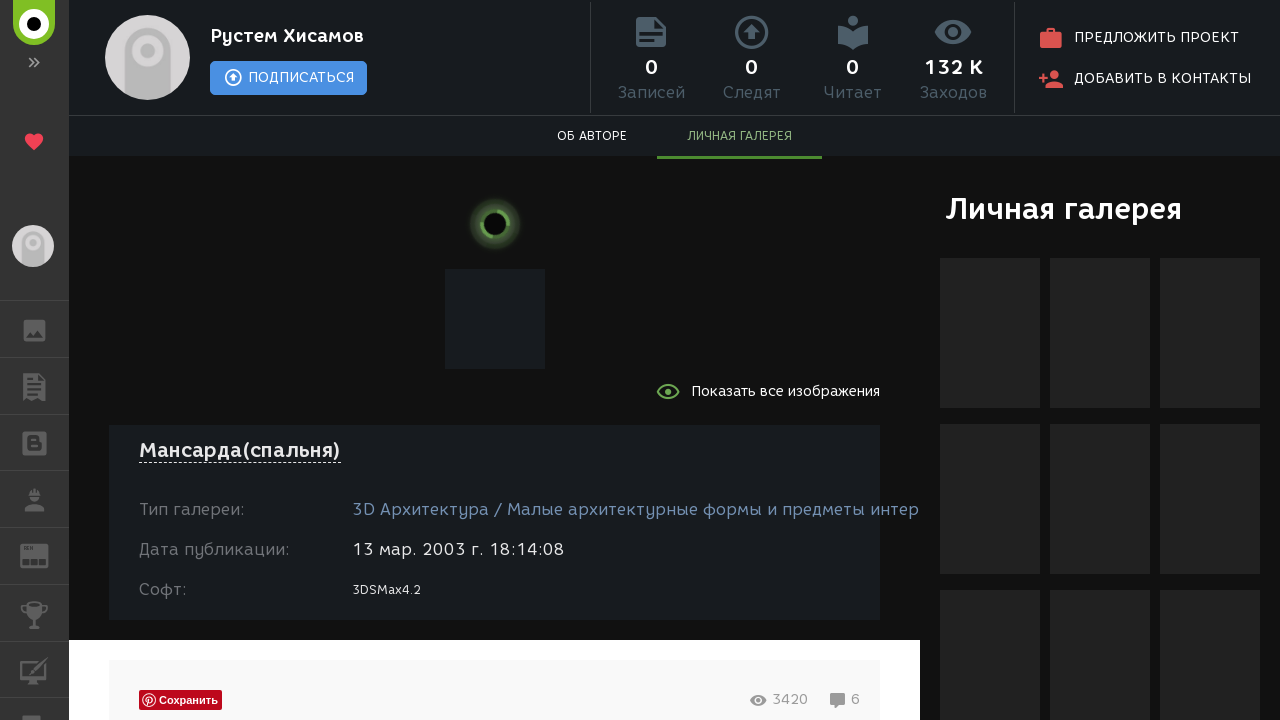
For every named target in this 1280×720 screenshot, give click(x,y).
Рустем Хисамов (287, 36)
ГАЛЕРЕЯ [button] (44, 329)
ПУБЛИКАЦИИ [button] (44, 386)
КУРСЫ (44, 668)
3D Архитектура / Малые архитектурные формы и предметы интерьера (655, 509)
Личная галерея (1063, 208)
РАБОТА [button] (44, 499)
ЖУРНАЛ (44, 554)
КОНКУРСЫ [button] (44, 613)
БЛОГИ (44, 441)
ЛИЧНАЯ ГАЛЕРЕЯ (739, 135)
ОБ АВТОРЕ (592, 135)
